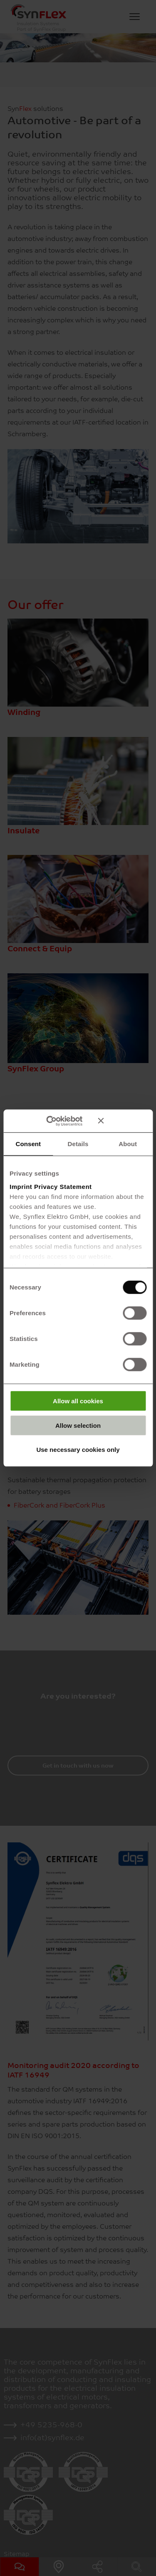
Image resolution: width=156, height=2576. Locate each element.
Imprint (21, 1186)
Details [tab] (78, 1143)
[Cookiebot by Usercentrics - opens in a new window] (58, 1120)
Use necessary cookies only (77, 1449)
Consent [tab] (28, 1143)
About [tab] (128, 1143)
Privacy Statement (63, 1186)
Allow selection (78, 1425)
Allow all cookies (78, 1401)
